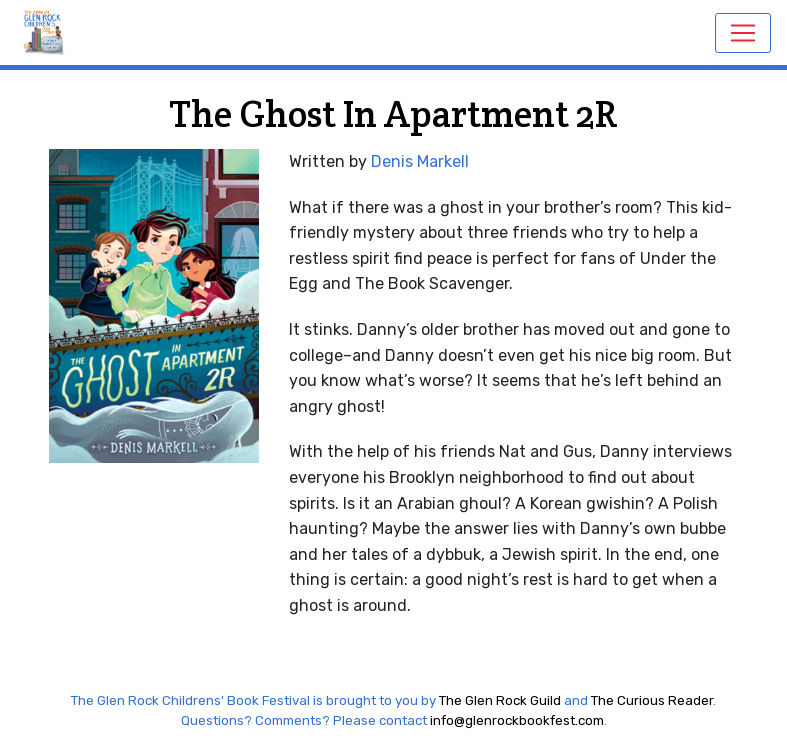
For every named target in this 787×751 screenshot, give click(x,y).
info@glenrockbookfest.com (517, 720)
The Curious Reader (652, 700)
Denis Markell (420, 161)
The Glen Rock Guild (500, 700)
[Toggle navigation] (743, 33)
